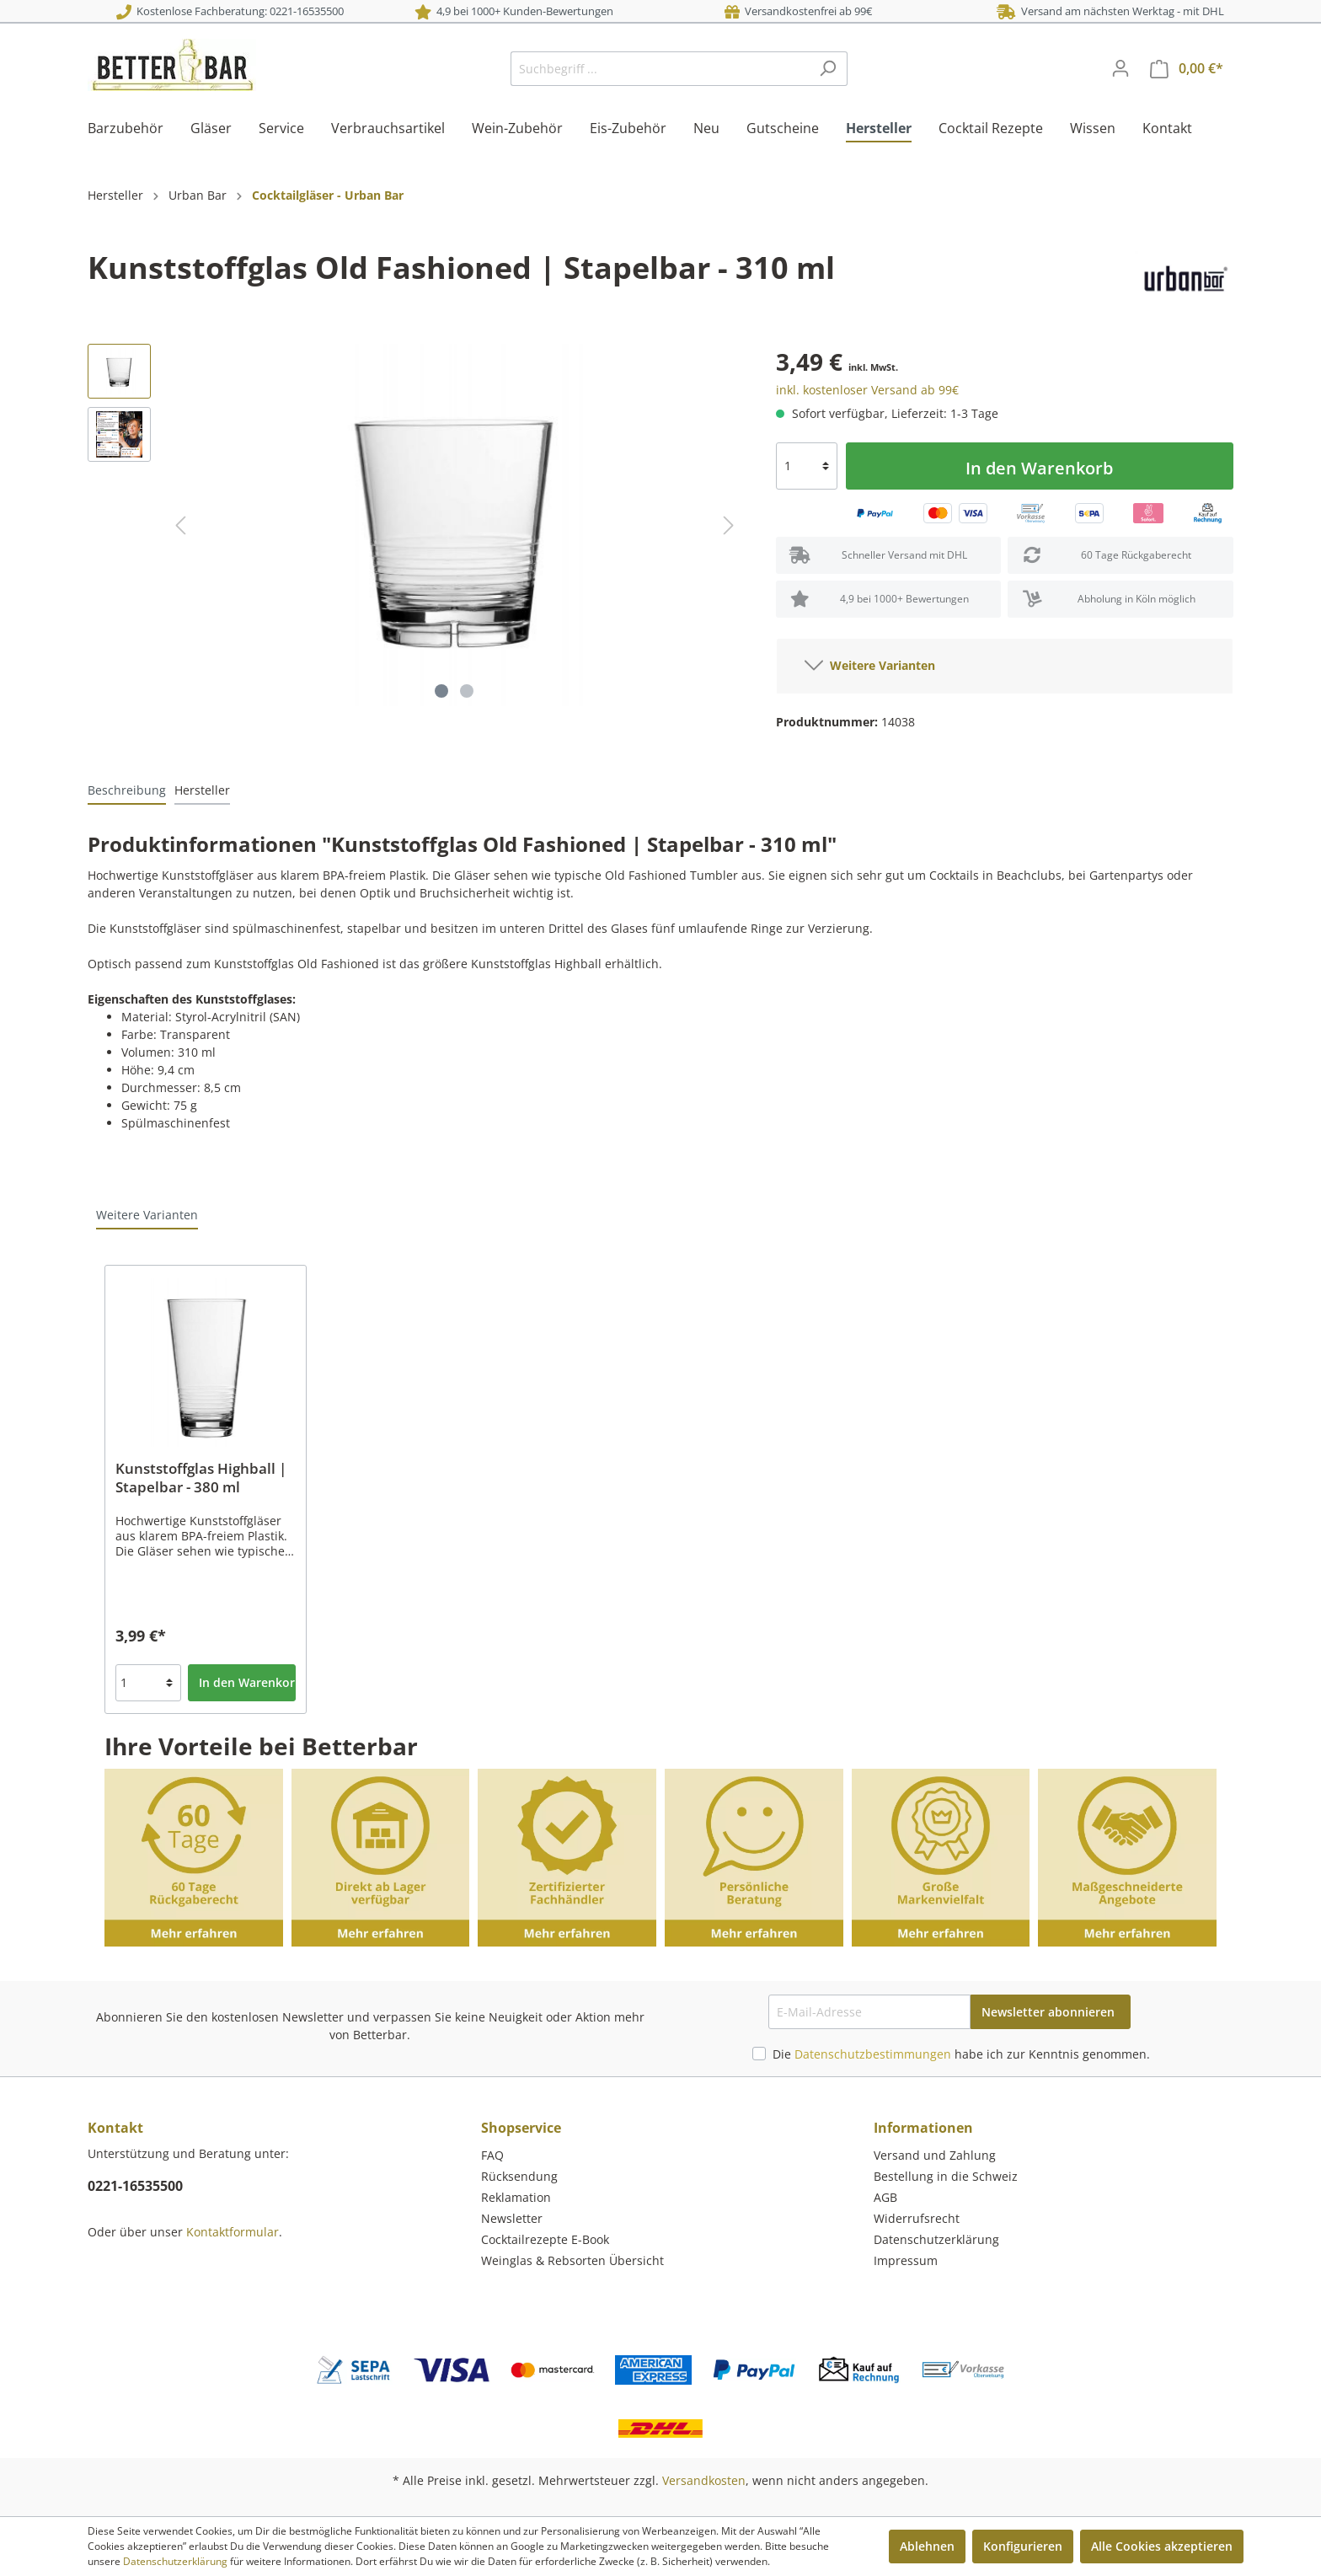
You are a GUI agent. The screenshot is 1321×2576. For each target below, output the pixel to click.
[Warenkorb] (1186, 68)
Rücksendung (519, 2176)
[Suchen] (828, 68)
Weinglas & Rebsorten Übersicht (572, 2260)
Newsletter (512, 2218)
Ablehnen (927, 2546)
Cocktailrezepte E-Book (545, 2239)
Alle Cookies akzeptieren (1162, 2546)
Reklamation (516, 2197)
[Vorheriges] (180, 525)
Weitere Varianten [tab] (147, 1215)
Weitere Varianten (870, 662)
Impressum (906, 2260)
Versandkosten (704, 2480)
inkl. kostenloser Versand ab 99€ (867, 390)
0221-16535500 (135, 2186)
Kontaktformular (232, 2232)
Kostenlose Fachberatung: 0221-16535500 (230, 11)
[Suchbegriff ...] (660, 68)
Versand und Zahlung (935, 2155)
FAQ (492, 2155)
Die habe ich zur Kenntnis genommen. (961, 2054)
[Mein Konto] (1120, 68)
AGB (885, 2197)
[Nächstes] (728, 525)
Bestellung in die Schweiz (946, 2176)
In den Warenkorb (1039, 468)
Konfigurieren (1022, 2546)
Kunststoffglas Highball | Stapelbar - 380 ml (200, 1478)
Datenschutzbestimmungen (872, 2054)
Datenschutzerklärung (936, 2239)
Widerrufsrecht (917, 2218)
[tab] (127, 789)
